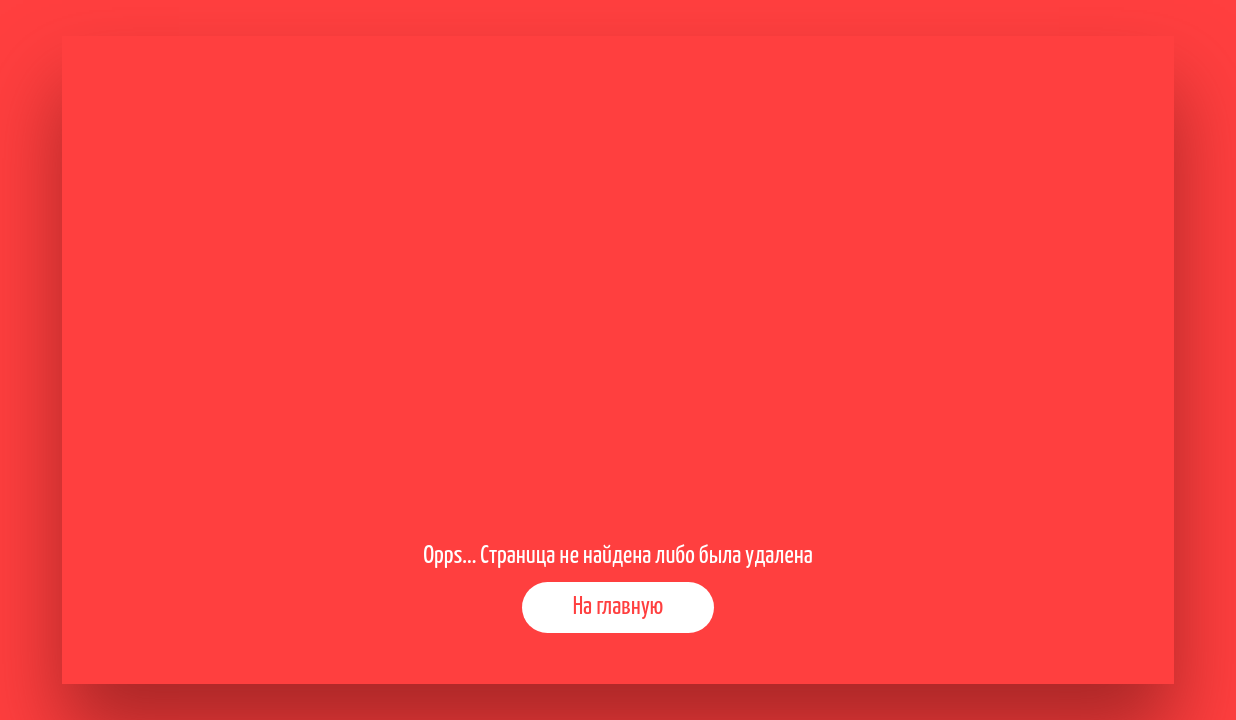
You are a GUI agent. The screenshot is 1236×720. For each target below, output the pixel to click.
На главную (618, 607)
